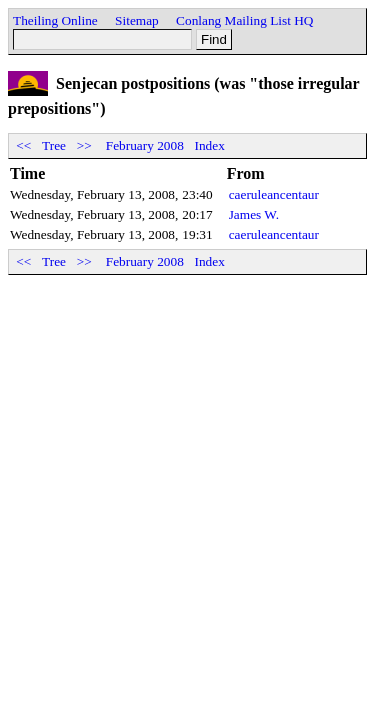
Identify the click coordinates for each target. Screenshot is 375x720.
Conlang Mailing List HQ (244, 20)
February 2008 (145, 145)
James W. (254, 214)
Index (210, 145)
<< (24, 145)
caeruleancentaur (274, 194)
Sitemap (137, 20)
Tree (54, 145)
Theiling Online (55, 20)
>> (84, 145)
